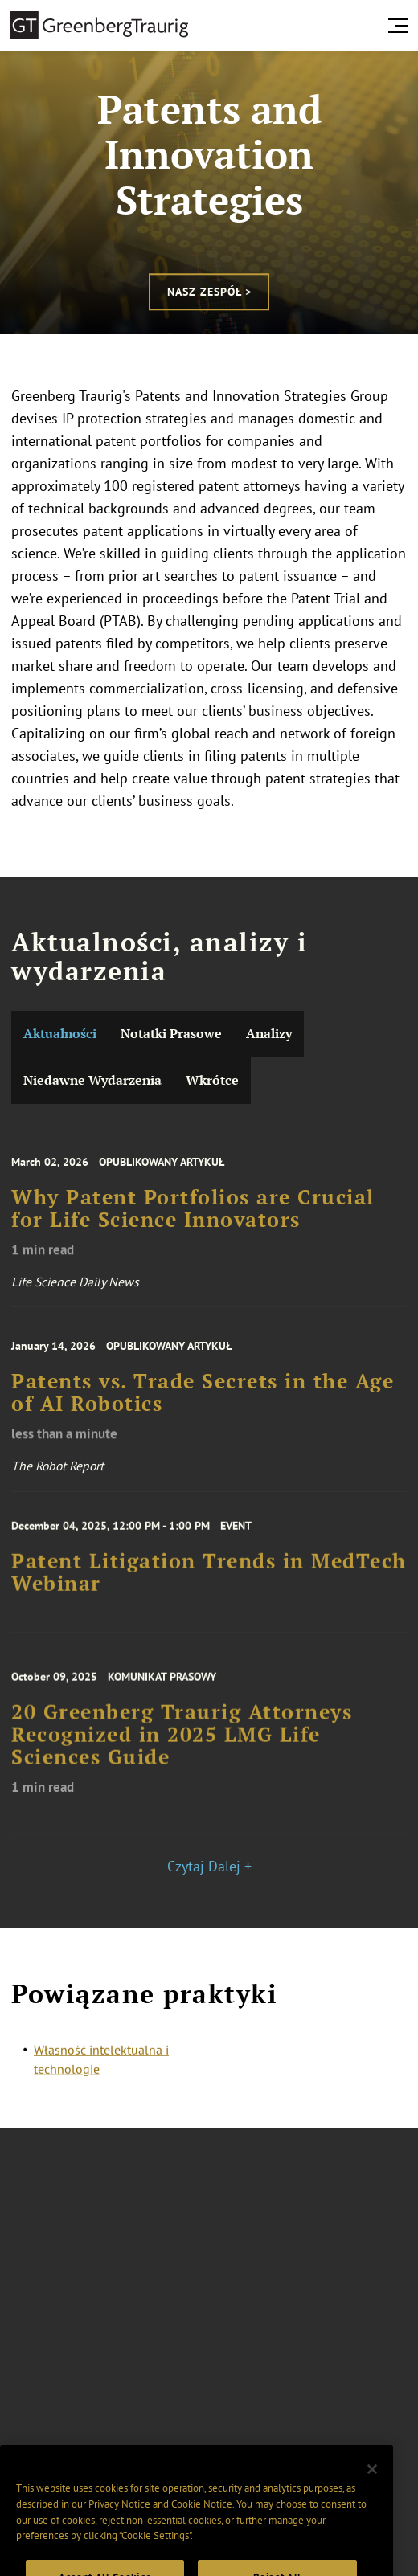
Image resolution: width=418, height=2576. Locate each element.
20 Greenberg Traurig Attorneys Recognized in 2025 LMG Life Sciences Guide (181, 1748)
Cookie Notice (201, 2519)
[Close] (372, 2484)
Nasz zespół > (209, 291)
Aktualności (59, 1033)
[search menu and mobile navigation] (401, 26)
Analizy (269, 1033)
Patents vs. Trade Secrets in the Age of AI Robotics (202, 1405)
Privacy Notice (119, 2519)
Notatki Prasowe (171, 1033)
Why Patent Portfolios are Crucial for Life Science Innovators (193, 1221)
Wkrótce (212, 1080)
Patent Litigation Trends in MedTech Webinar (209, 1582)
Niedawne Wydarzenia (92, 1080)
